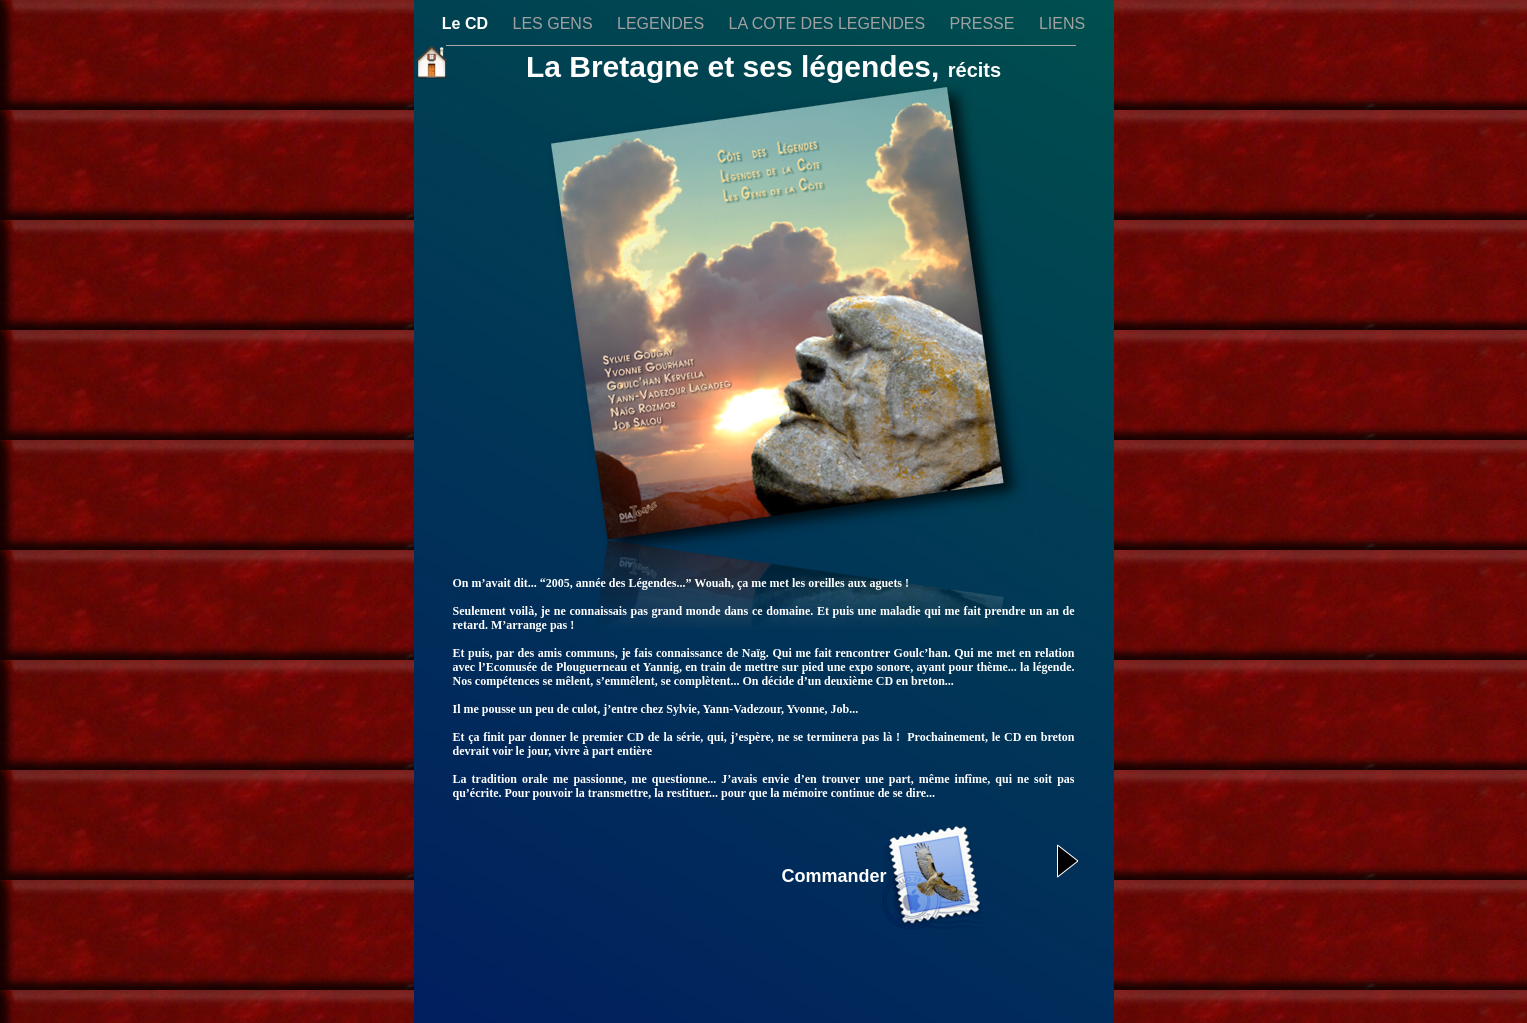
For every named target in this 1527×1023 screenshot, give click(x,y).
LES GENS (555, 23)
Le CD (467, 23)
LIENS (1062, 23)
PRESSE (984, 23)
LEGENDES (663, 23)
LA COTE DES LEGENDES (829, 23)
